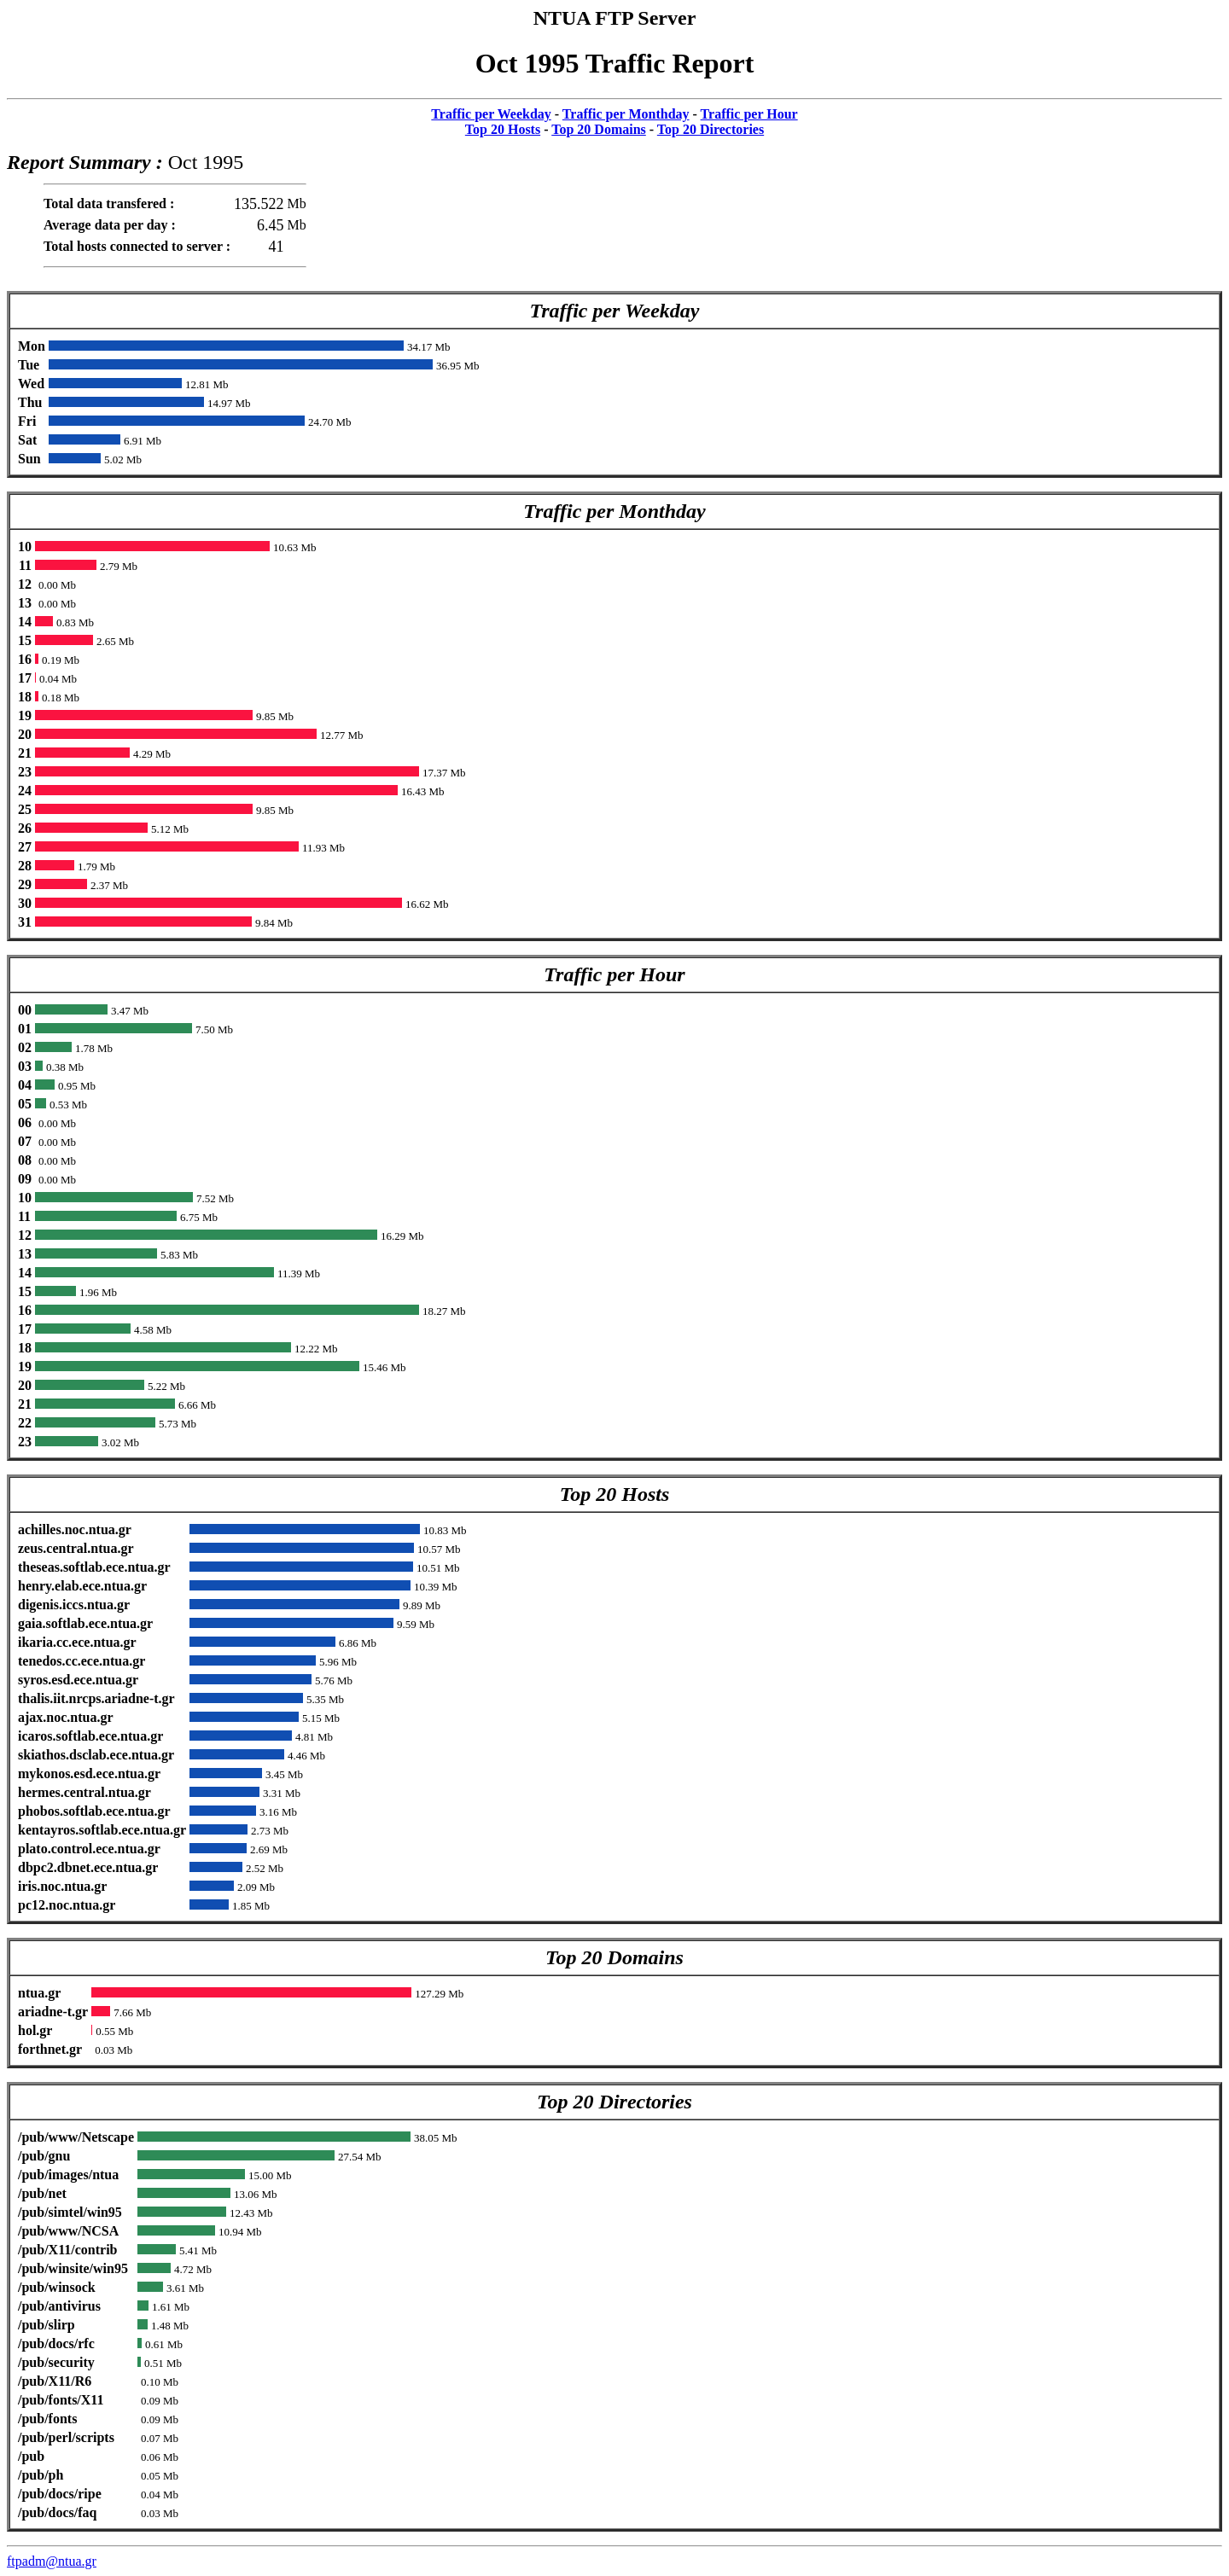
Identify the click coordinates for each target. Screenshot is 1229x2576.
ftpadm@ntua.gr (51, 2561)
